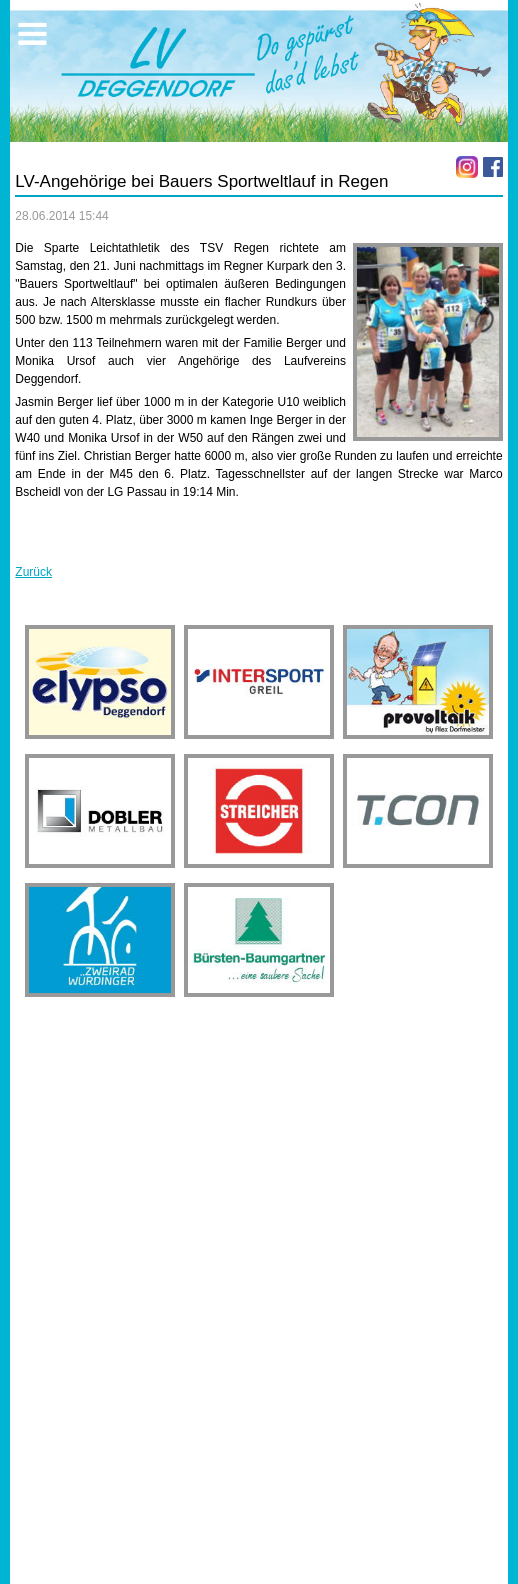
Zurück (33, 572)
